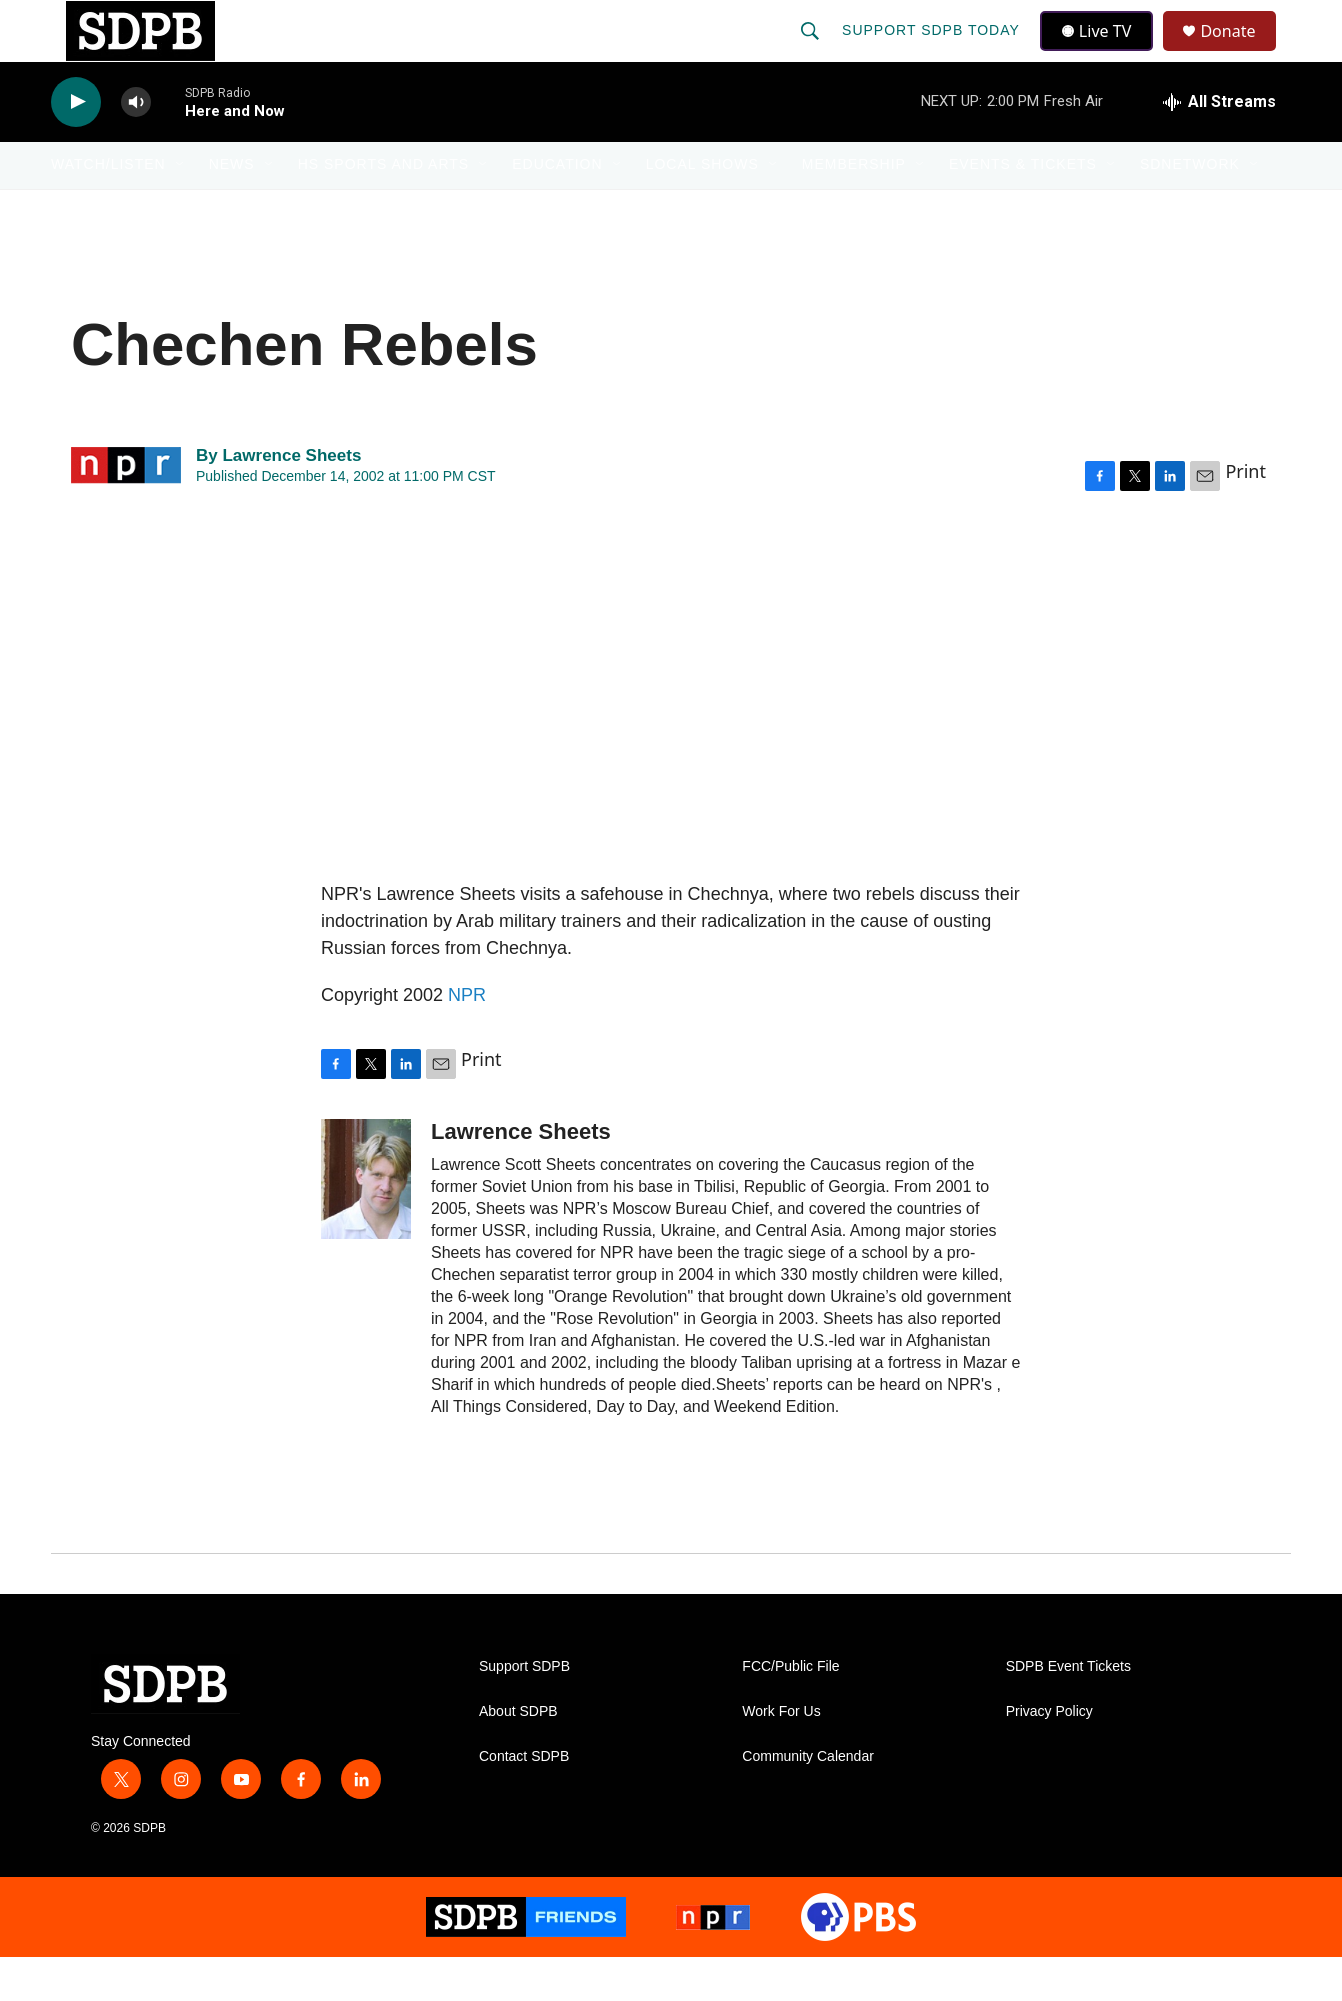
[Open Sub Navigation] (181, 208)
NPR (467, 1038)
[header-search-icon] (812, 52)
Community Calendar (808, 1799)
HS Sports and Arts (384, 208)
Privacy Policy (1049, 1754)
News (232, 208)
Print (1245, 514)
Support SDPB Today (933, 52)
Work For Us (781, 1754)
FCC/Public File (790, 1709)
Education (557, 208)
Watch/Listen (108, 208)
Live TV (1102, 52)
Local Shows (702, 208)
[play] (76, 145)
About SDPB (518, 1754)
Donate (1240, 52)
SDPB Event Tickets (1068, 1709)
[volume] (136, 145)
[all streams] (1219, 145)
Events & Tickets (1023, 208)
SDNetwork (1190, 208)
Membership (854, 208)
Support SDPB (524, 1709)
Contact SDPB (524, 1799)
